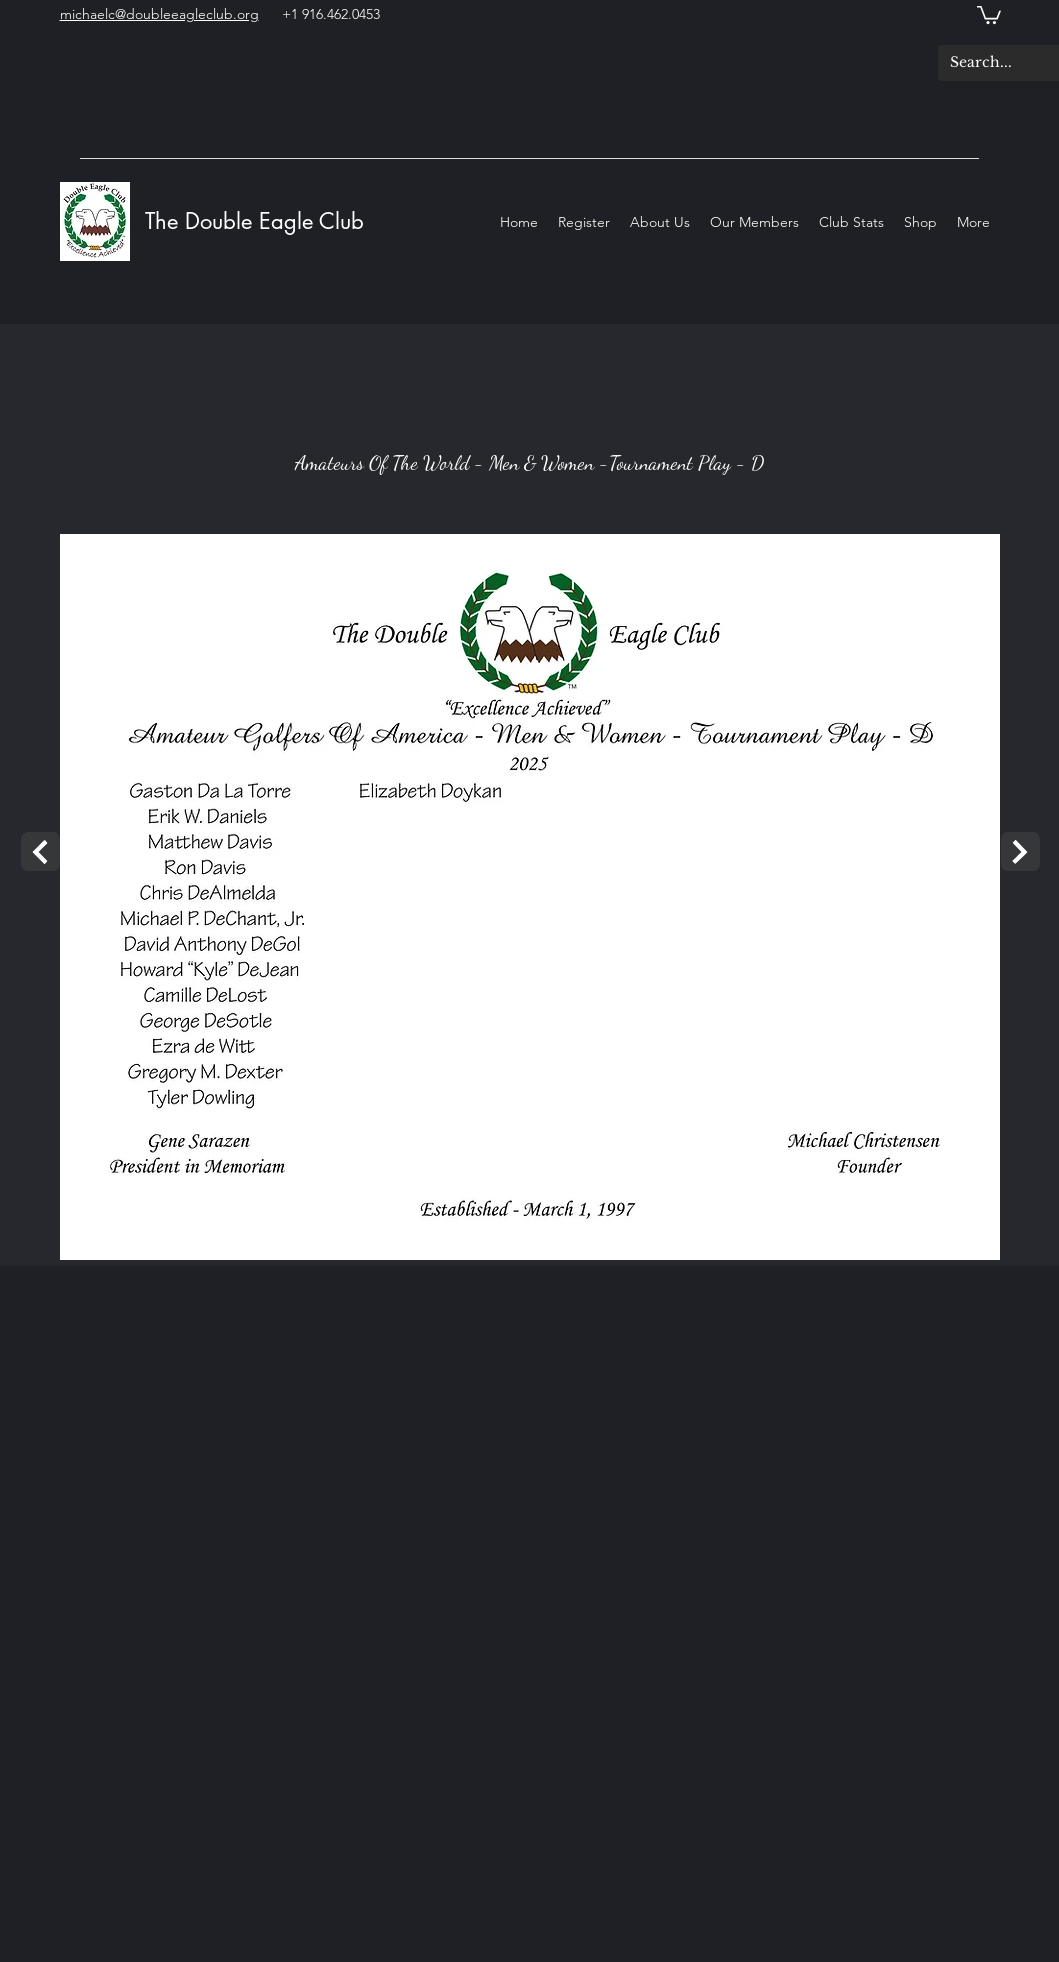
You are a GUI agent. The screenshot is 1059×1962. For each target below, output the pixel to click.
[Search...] (984, 63)
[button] (989, 14)
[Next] (40, 851)
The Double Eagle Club (258, 221)
